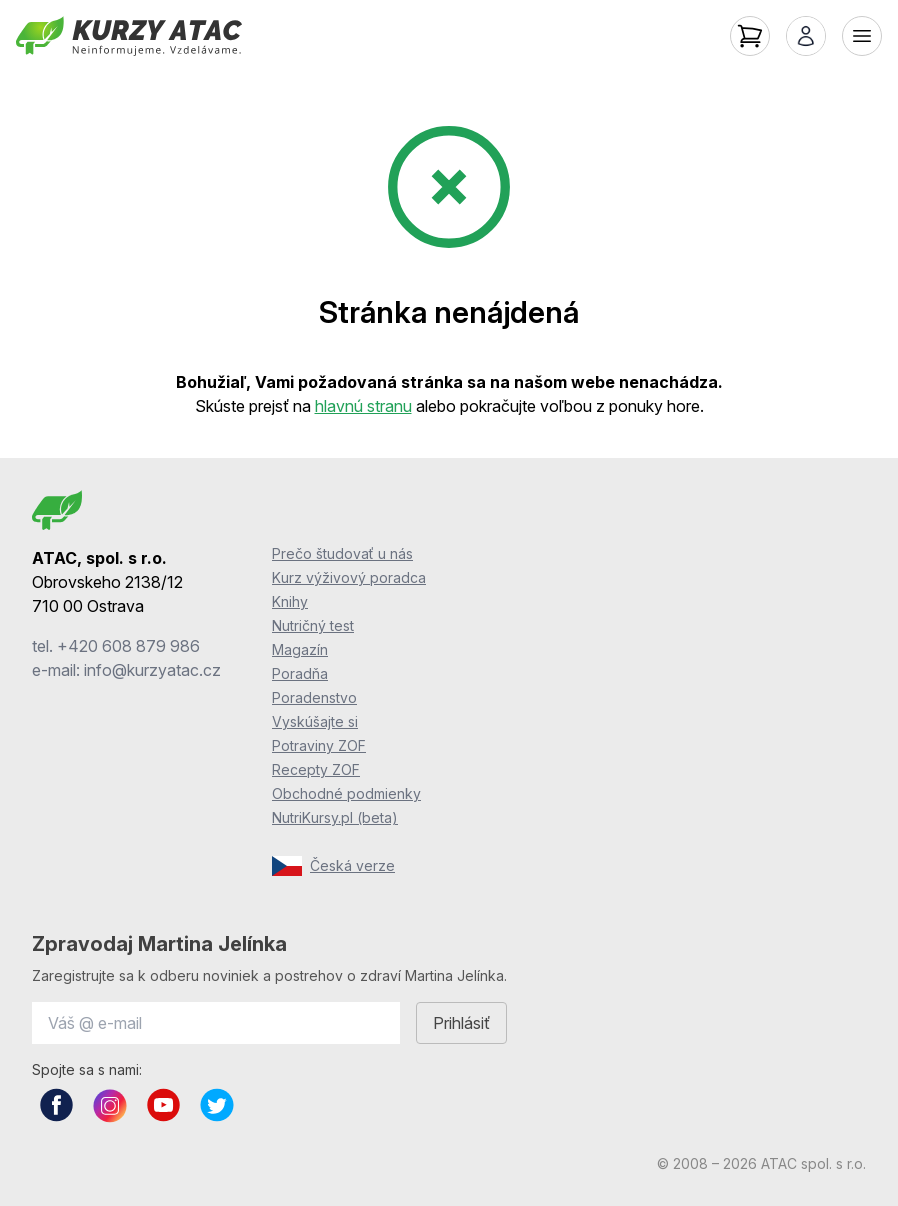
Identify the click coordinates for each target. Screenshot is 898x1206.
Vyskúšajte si (315, 721)
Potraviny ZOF (319, 745)
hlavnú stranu (363, 406)
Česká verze (333, 866)
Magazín (300, 649)
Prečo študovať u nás (342, 553)
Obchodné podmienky (346, 793)
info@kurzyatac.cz (152, 670)
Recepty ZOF (316, 769)
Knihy (290, 601)
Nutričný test (313, 625)
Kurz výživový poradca (349, 577)
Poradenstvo (314, 697)
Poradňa (300, 673)
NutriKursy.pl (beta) (335, 817)
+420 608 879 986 (128, 646)
